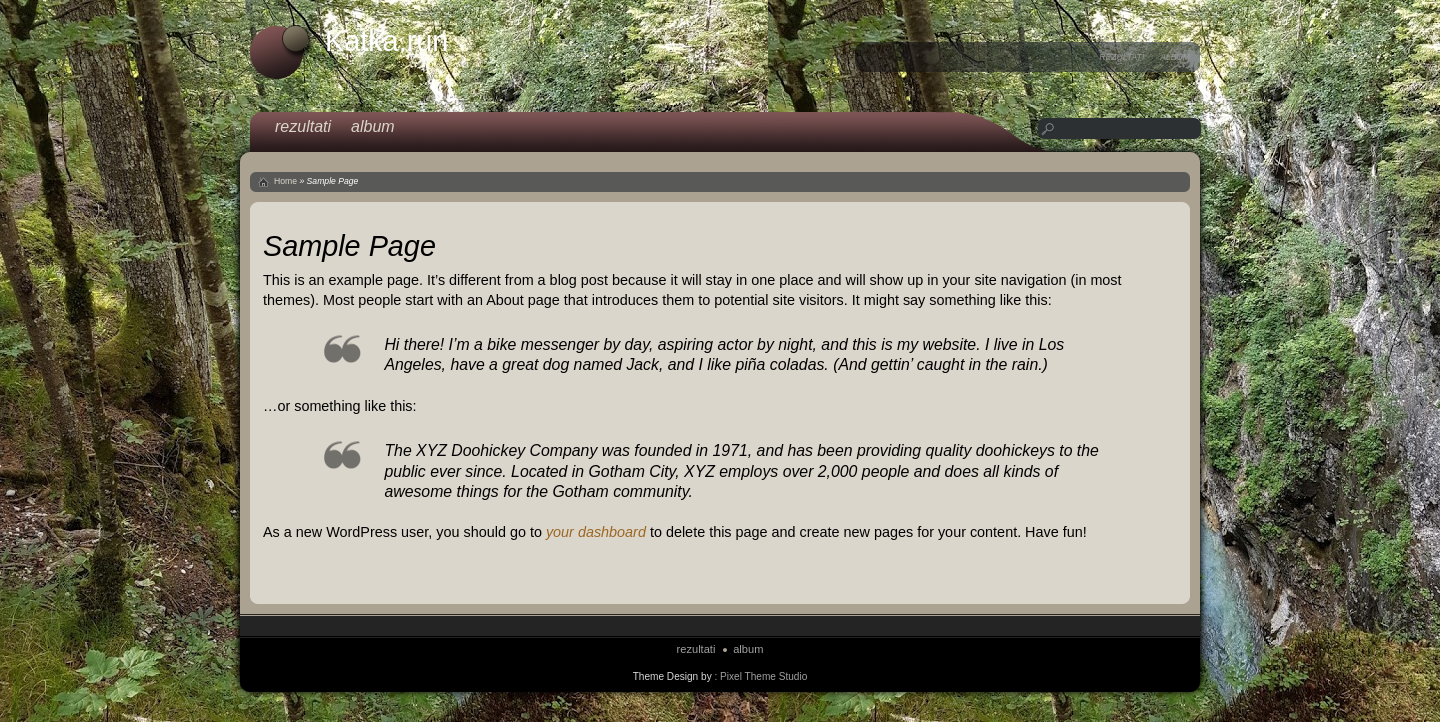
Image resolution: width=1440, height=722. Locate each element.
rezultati (1121, 57)
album (1175, 57)
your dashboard (596, 532)
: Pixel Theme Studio (760, 676)
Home (285, 181)
